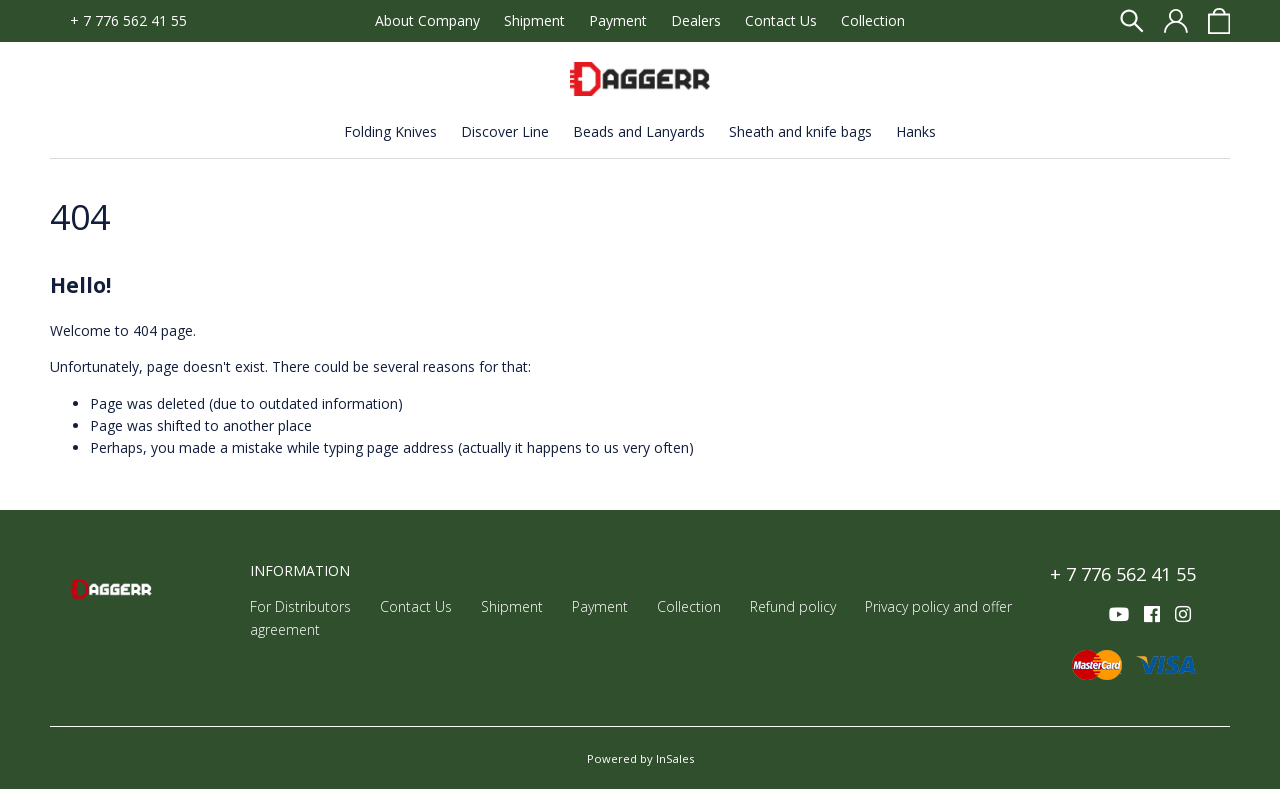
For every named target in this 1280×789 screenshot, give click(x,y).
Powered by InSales (640, 758)
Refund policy (793, 606)
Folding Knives (390, 131)
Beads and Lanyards (639, 131)
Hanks (916, 131)
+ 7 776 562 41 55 (128, 20)
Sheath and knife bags (800, 131)
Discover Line (505, 131)
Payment (618, 20)
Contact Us (781, 20)
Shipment (534, 20)
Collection (873, 20)
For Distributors (300, 606)
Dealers (696, 20)
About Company (427, 20)
